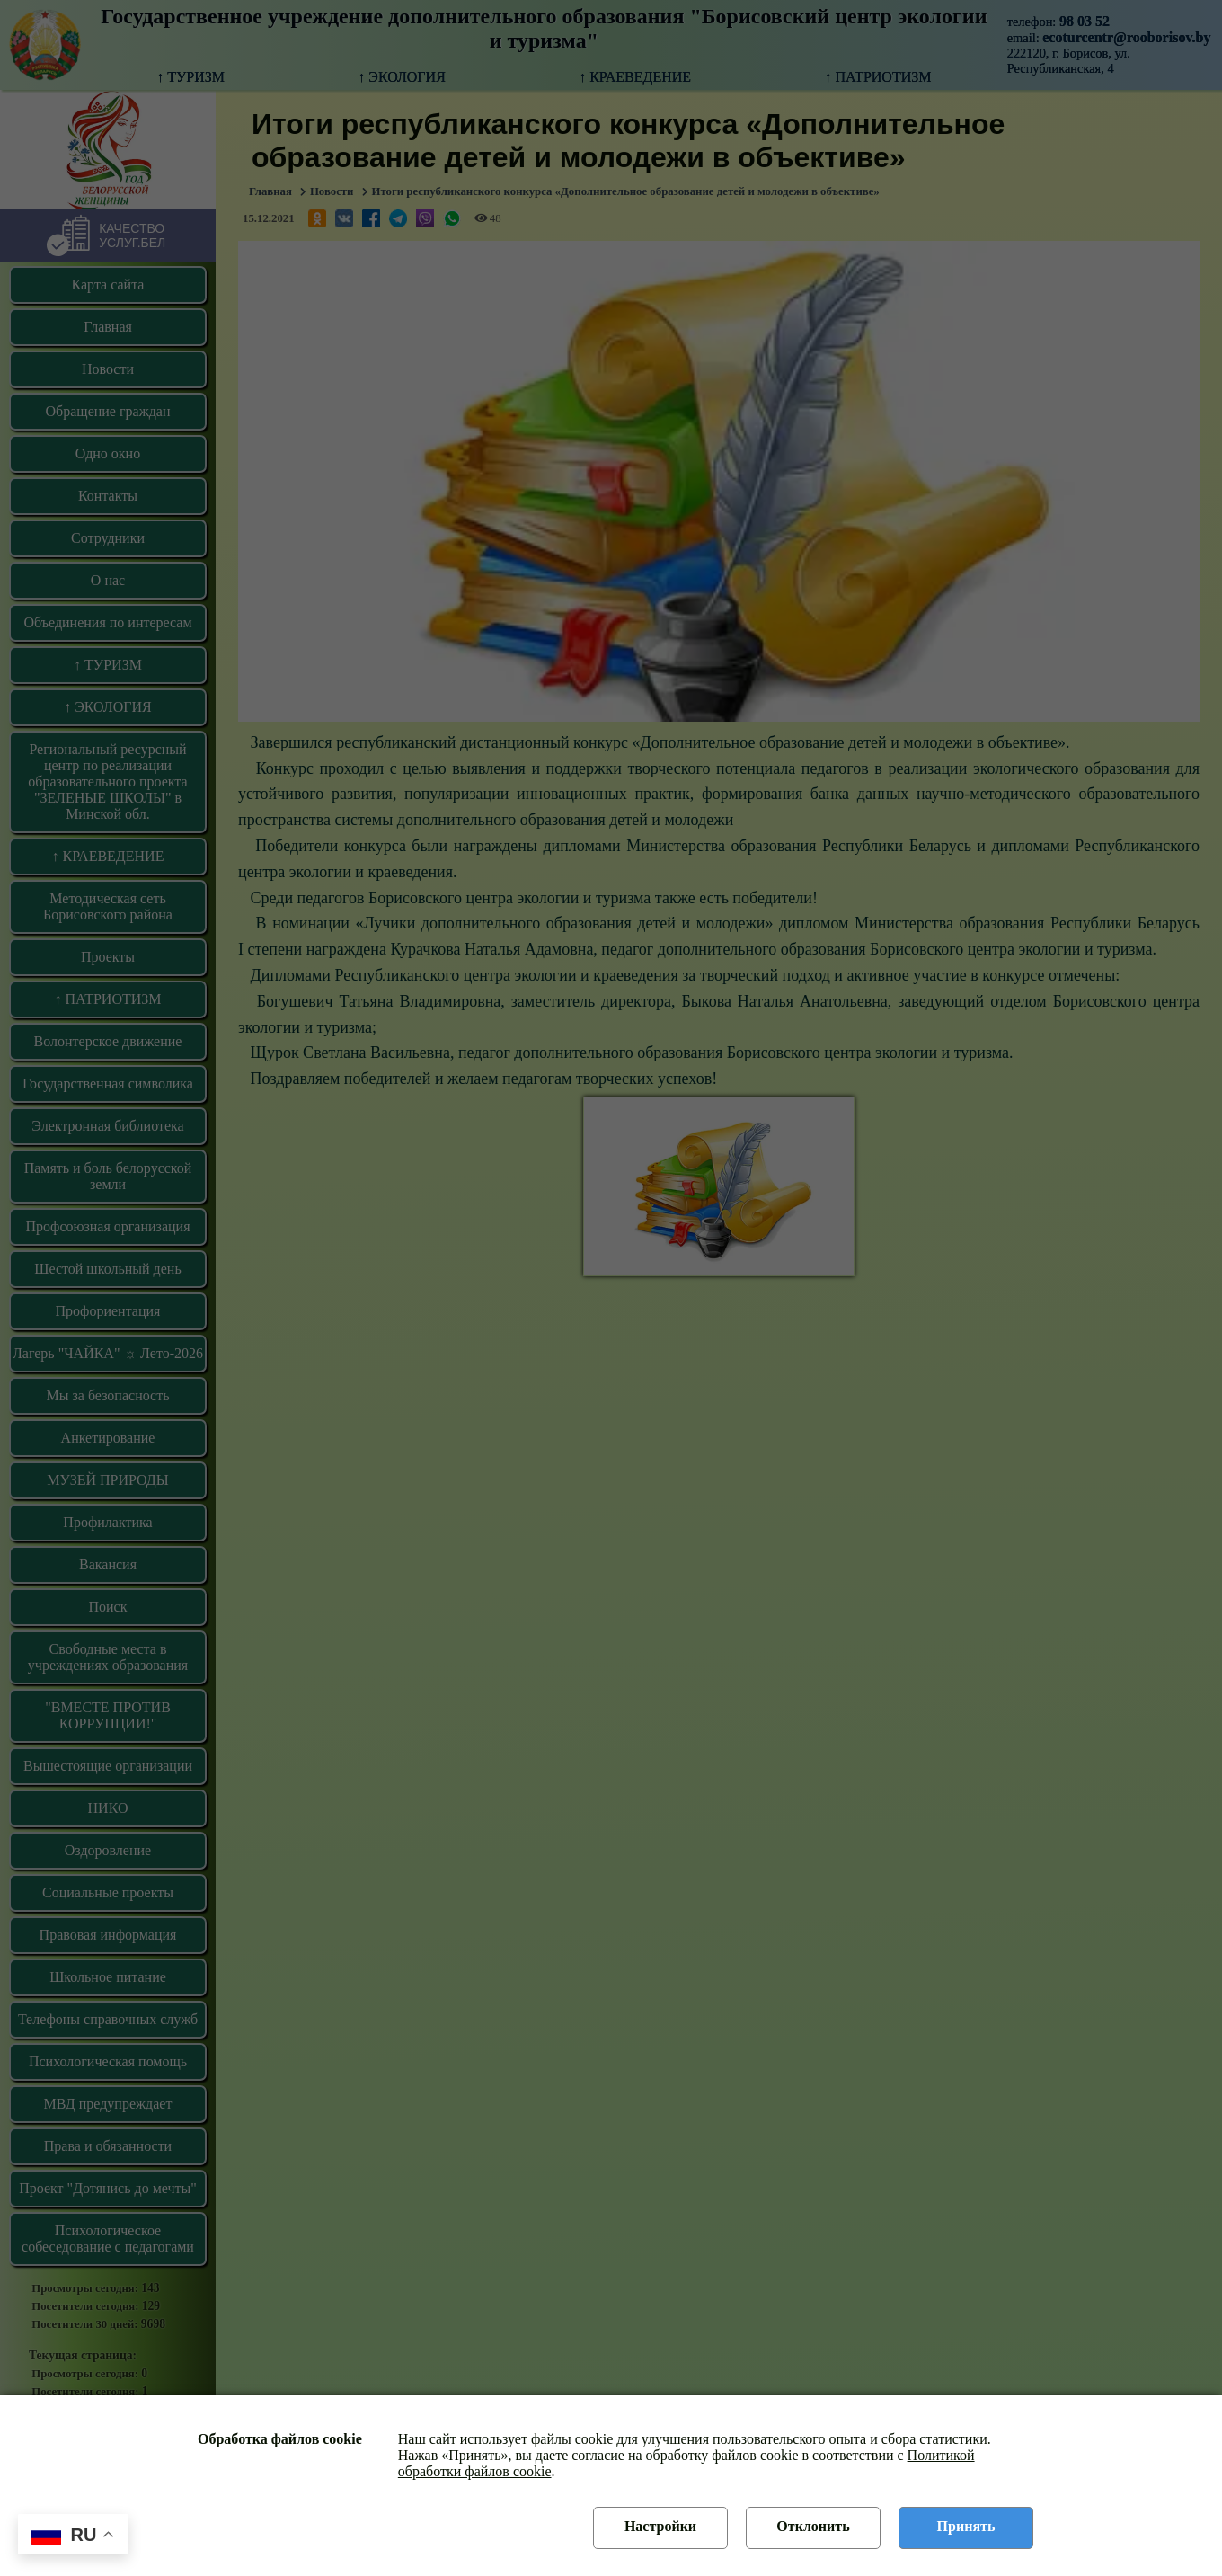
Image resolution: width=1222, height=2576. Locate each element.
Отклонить (812, 2526)
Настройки (660, 2526)
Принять (966, 2526)
